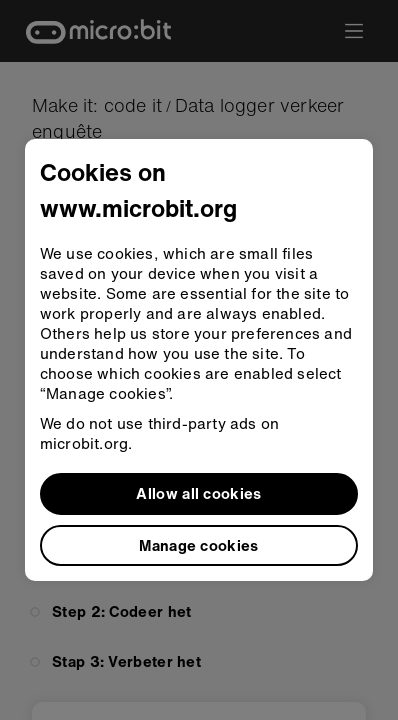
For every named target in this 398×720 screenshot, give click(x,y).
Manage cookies (198, 545)
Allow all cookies (198, 493)
